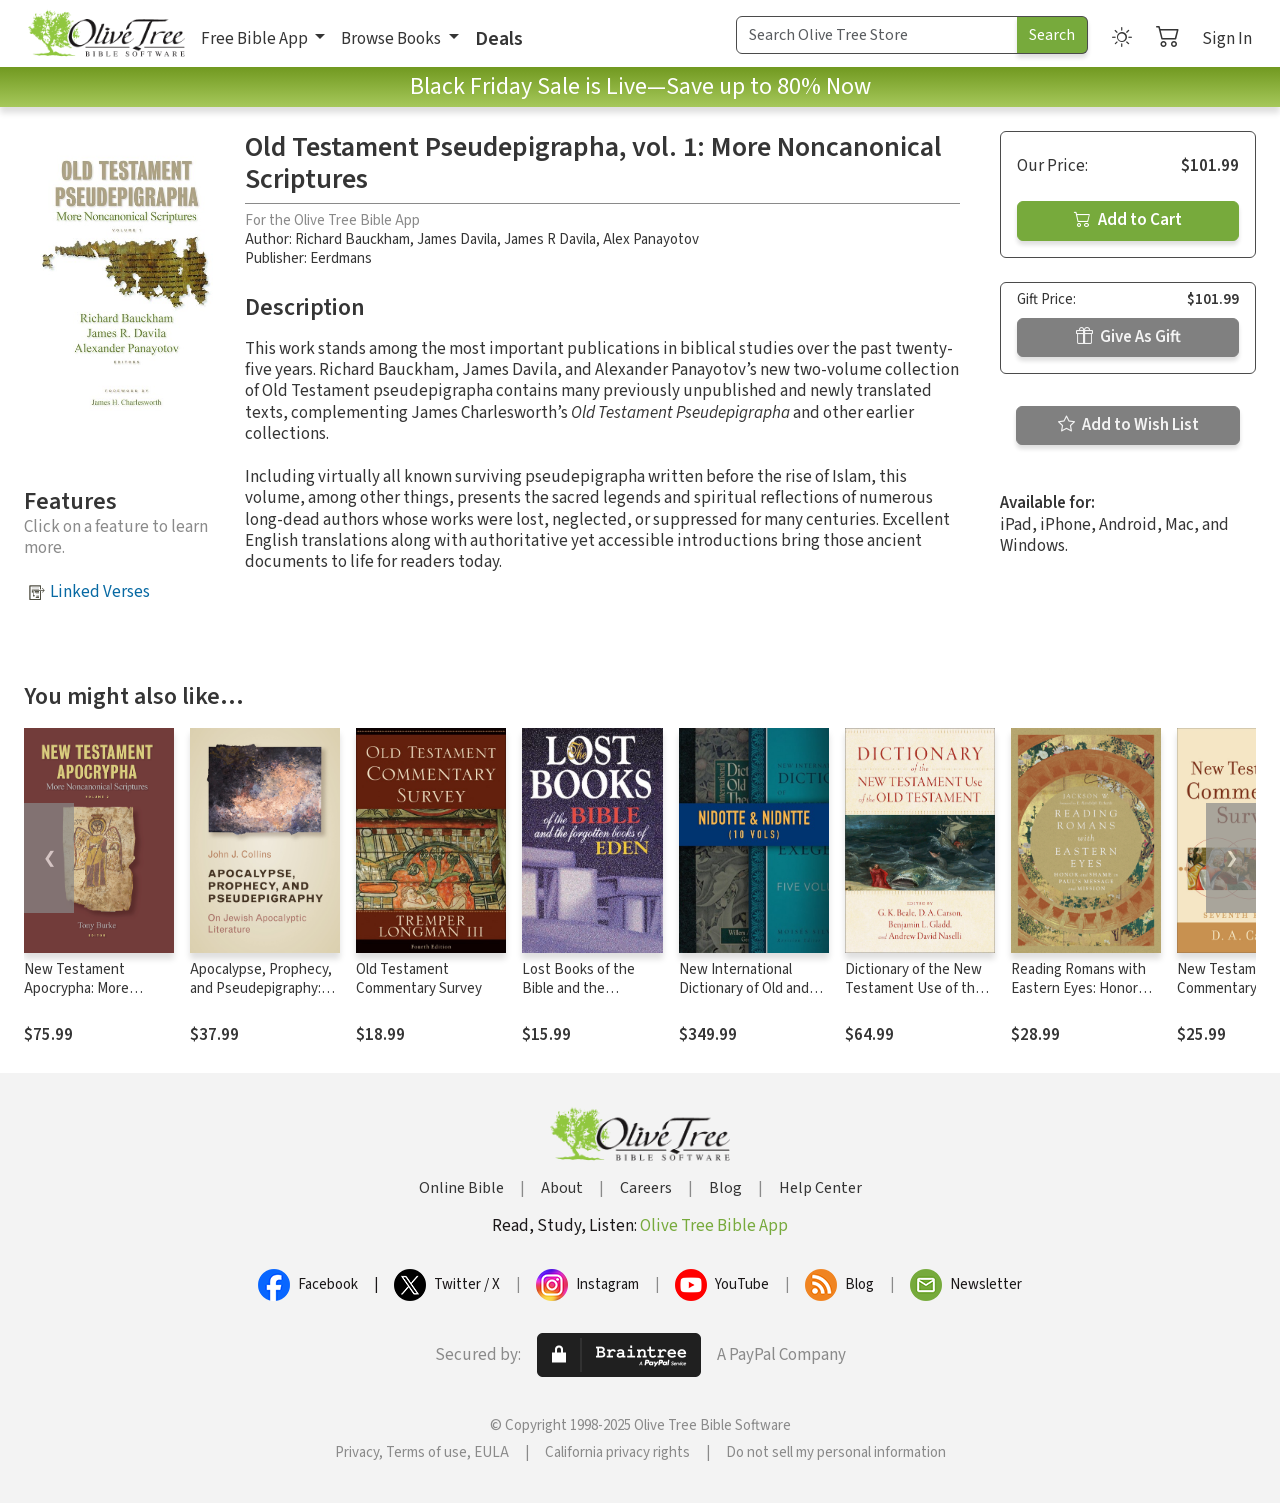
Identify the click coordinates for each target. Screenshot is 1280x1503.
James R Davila (550, 239)
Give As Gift (1128, 337)
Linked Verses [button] (100, 592)
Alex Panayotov (651, 239)
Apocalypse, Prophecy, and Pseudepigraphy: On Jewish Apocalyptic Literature (261, 998)
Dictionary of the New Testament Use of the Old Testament (914, 988)
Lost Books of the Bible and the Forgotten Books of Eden (584, 998)
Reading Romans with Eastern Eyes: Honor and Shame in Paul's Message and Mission (1078, 998)
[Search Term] (877, 35)
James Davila (457, 239)
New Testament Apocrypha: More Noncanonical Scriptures (76, 998)
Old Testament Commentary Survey (419, 979)
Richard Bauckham (352, 239)
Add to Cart (1128, 220)
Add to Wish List (1128, 425)
